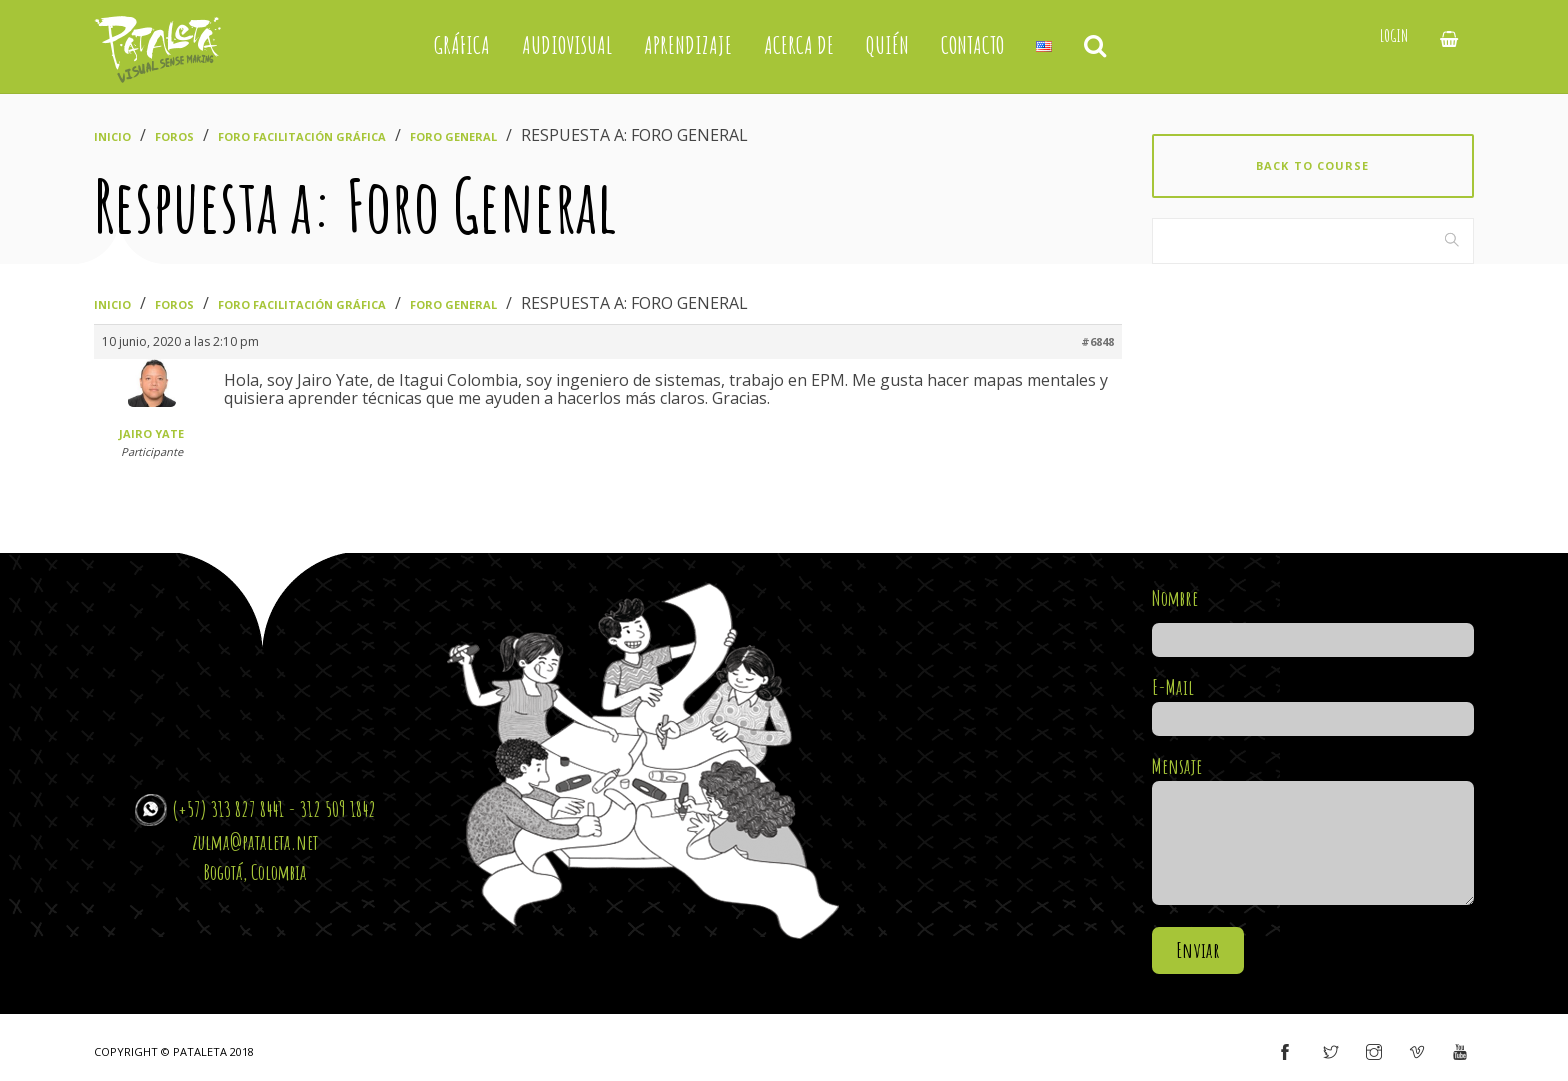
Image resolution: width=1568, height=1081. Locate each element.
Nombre (1313, 619)
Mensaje (1313, 831)
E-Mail (1313, 703)
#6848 (1097, 341)
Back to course (1312, 165)
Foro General (453, 136)
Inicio (112, 136)
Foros (174, 136)
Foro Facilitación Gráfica (302, 136)
